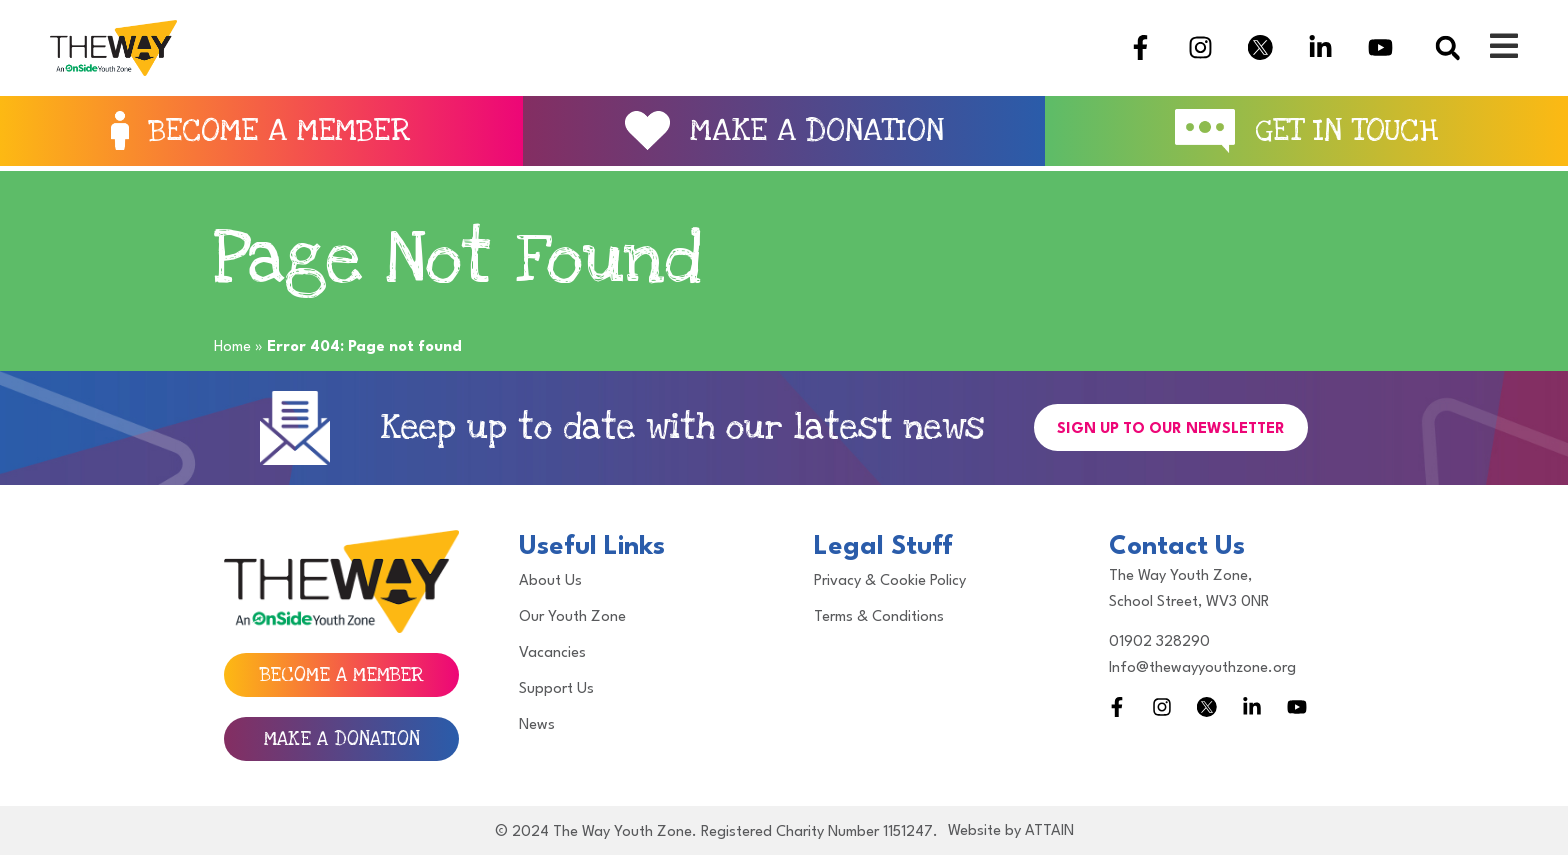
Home (232, 347)
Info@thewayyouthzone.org (1202, 668)
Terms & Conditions (879, 617)
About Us (550, 581)
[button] (1447, 47)
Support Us (556, 689)
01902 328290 (1159, 642)
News (537, 725)
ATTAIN (1049, 831)
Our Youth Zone (572, 617)
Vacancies (552, 653)
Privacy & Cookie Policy (890, 581)
